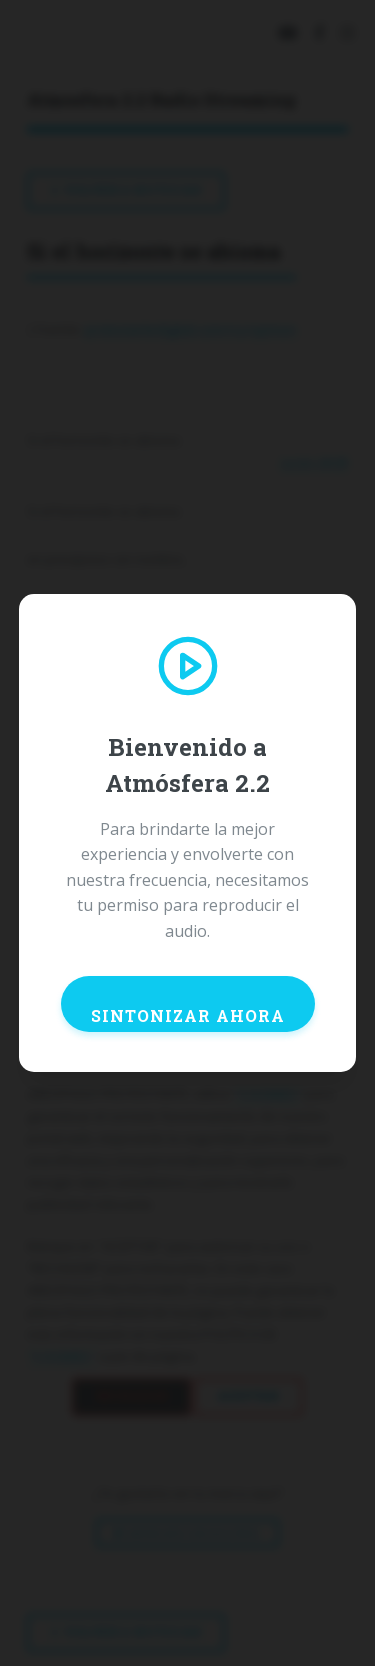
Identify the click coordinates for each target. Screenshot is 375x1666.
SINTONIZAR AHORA (188, 1015)
